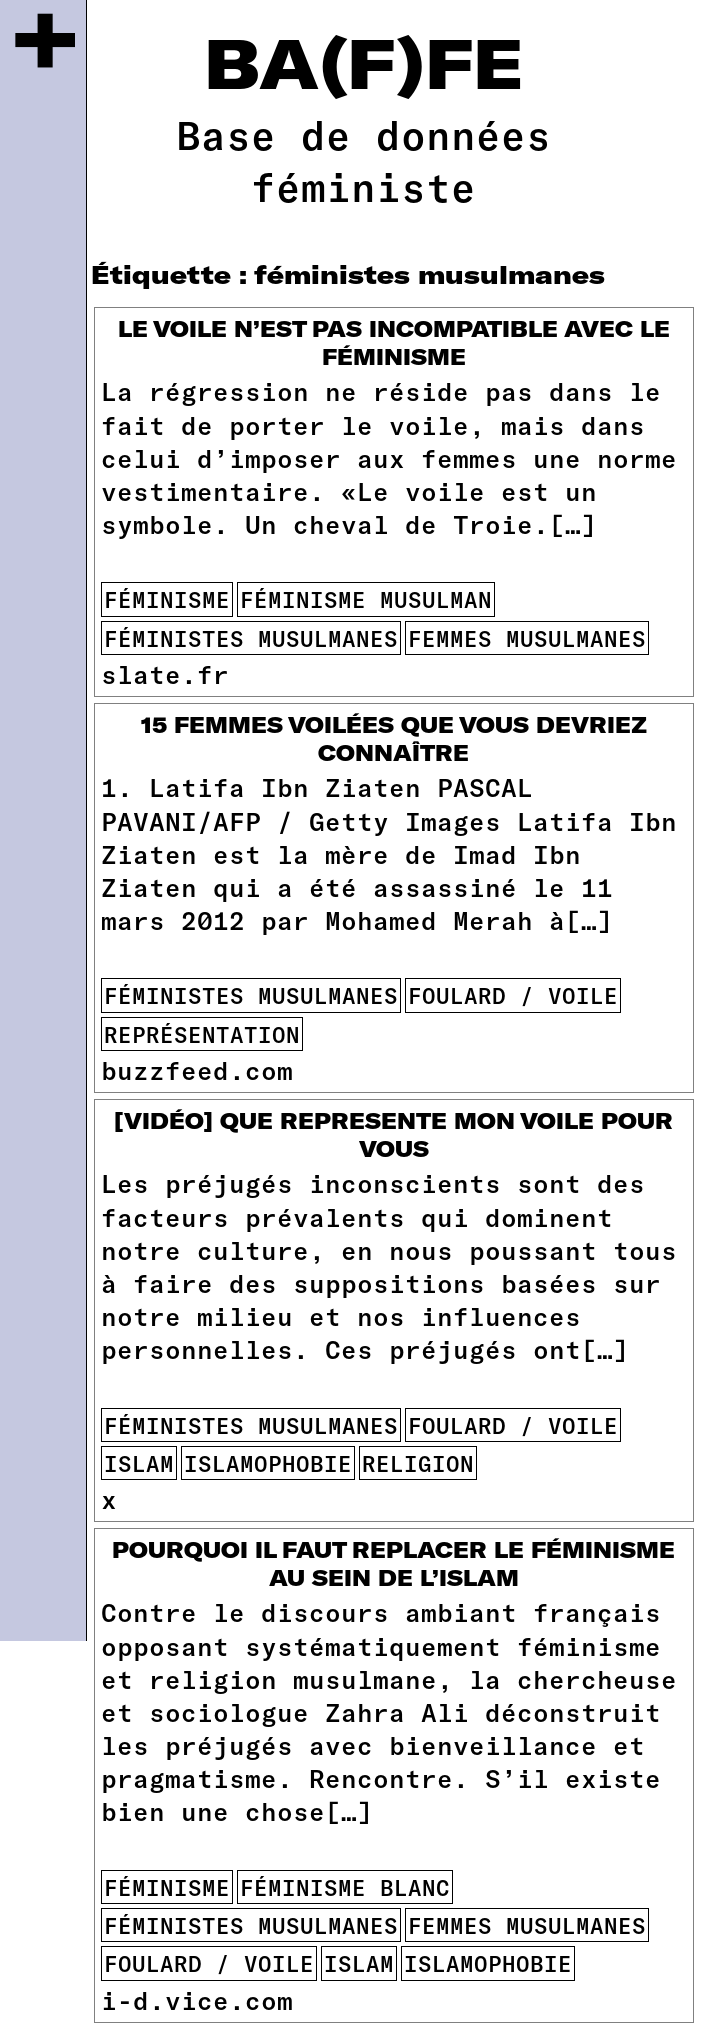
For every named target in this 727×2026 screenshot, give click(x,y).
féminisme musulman (366, 599)
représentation (202, 1034)
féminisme (167, 599)
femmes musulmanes (527, 638)
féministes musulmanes (251, 638)
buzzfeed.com (197, 1069)
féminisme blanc (345, 1887)
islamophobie (268, 1463)
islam (139, 1463)
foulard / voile (513, 995)
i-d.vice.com (197, 1999)
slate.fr (165, 673)
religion (418, 1463)
